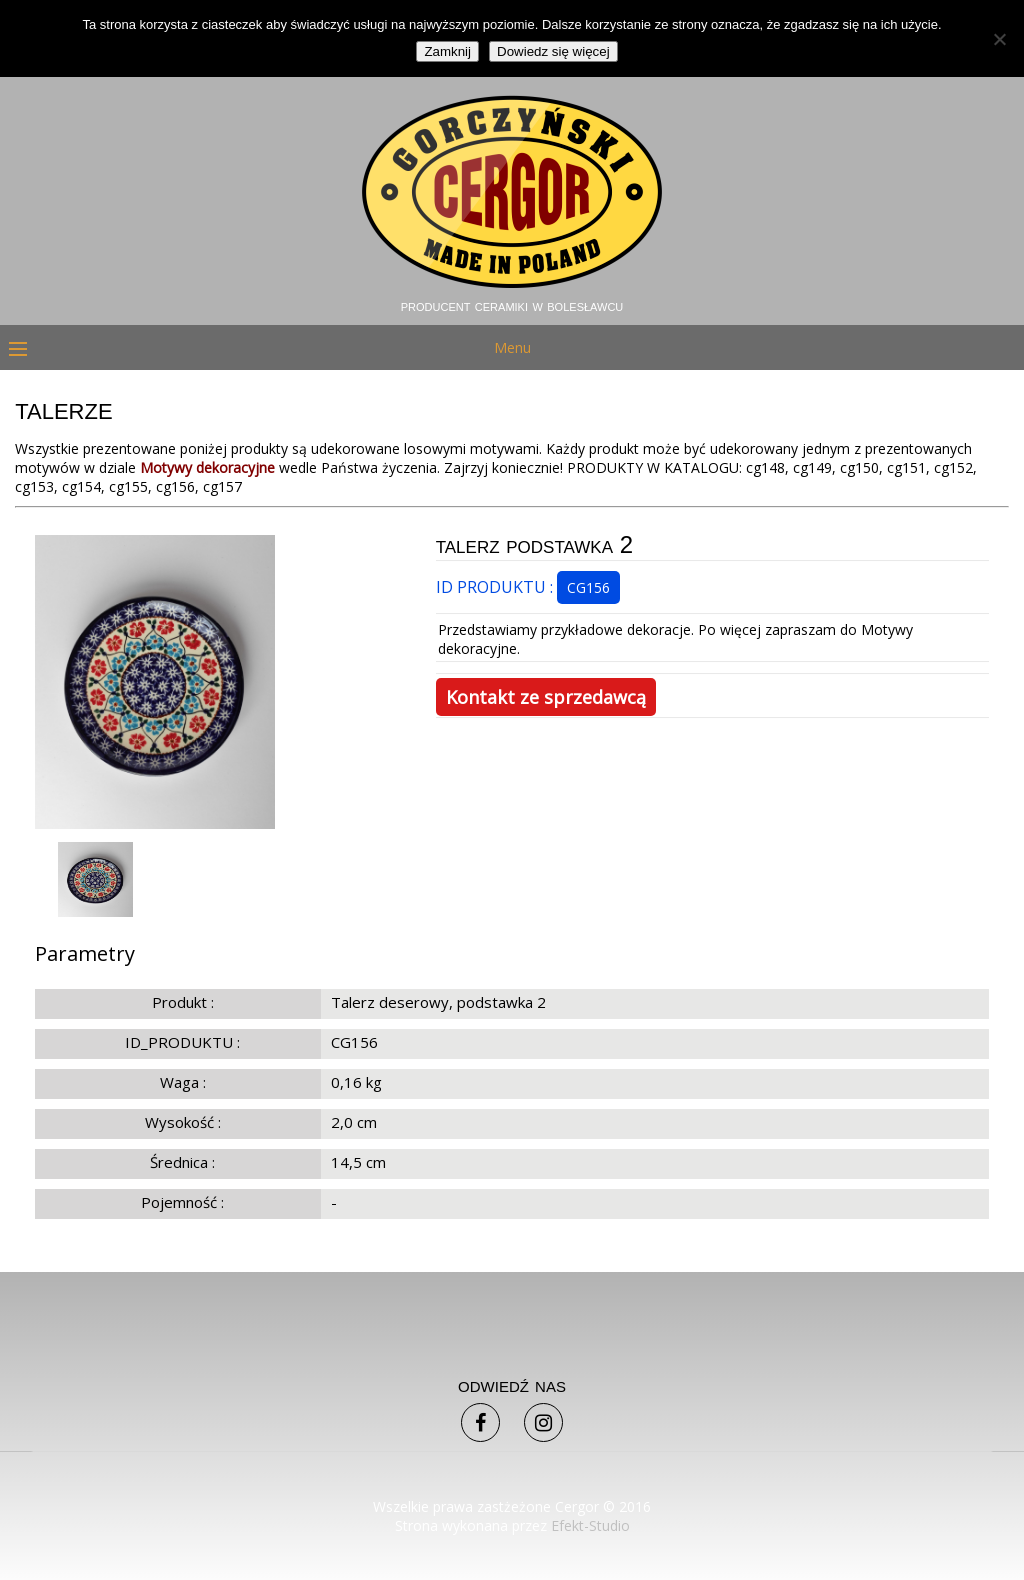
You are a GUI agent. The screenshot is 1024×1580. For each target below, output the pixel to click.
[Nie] (999, 39)
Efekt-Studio (590, 1525)
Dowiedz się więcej (553, 51)
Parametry (85, 953)
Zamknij (447, 51)
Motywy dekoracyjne (207, 467)
